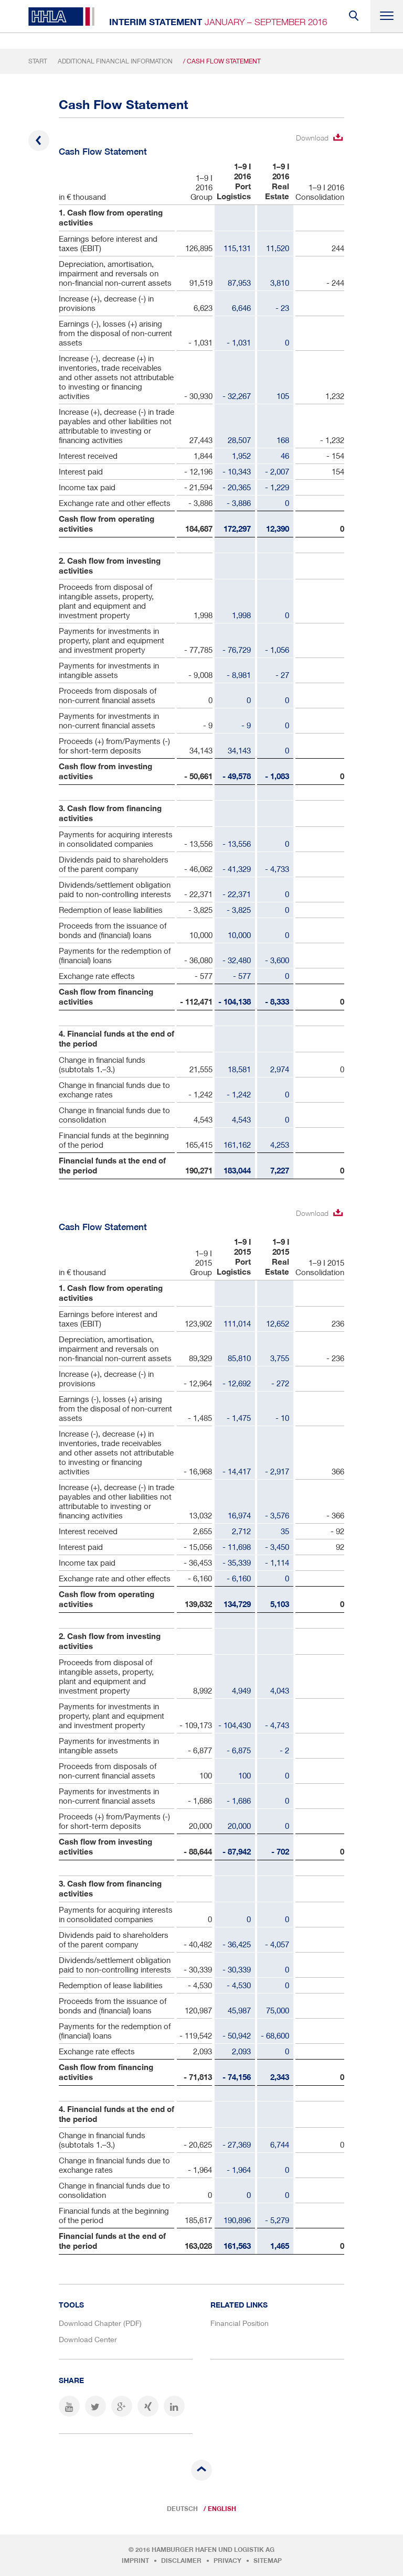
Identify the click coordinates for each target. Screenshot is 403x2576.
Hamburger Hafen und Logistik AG (213, 2550)
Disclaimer (181, 2561)
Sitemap (267, 2561)
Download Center (88, 2339)
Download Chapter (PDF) (100, 2323)
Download (312, 137)
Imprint (135, 2561)
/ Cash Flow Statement (222, 61)
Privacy (227, 2561)
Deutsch (182, 2509)
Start (37, 61)
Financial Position (239, 2323)
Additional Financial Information (115, 61)
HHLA (61, 16)
